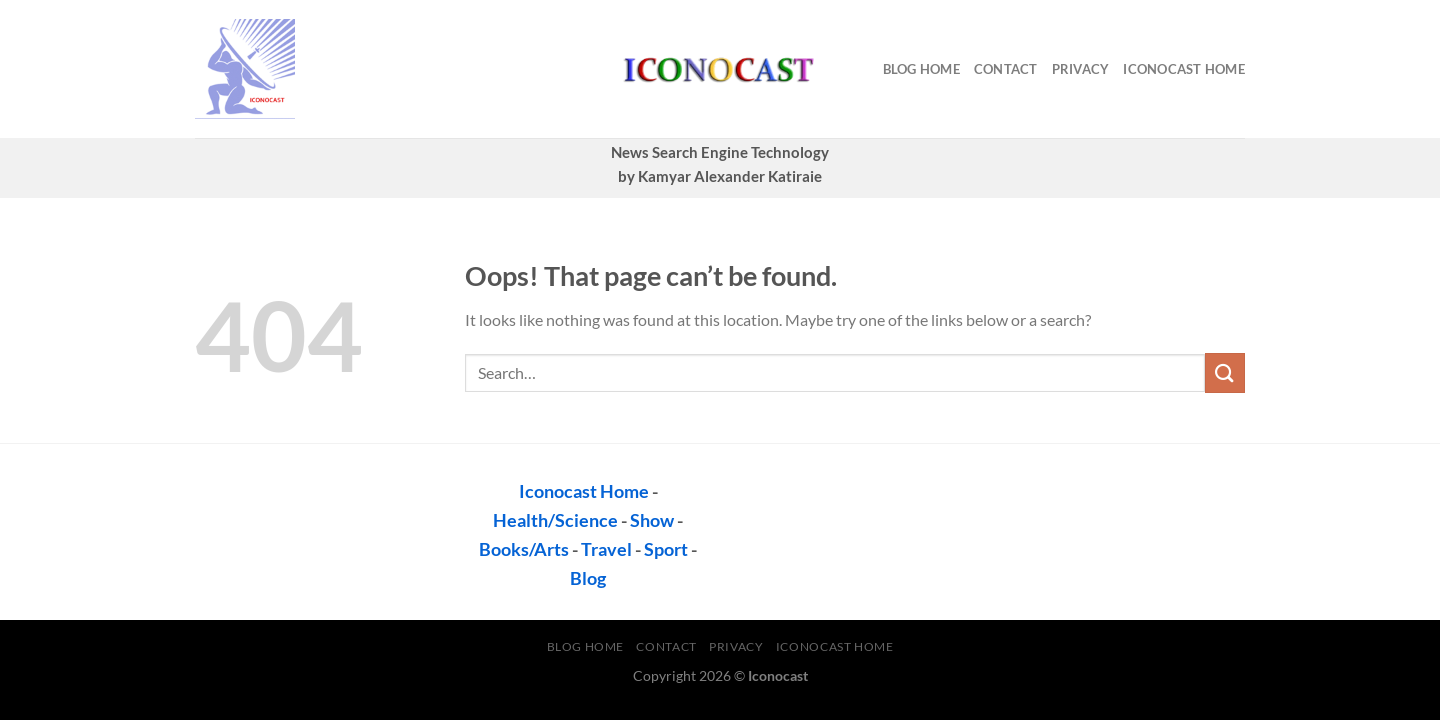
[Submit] (1225, 372)
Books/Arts (524, 549)
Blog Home (921, 69)
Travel (606, 549)
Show (652, 520)
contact (1006, 69)
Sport (666, 549)
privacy (1081, 69)
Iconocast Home (1184, 69)
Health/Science (555, 520)
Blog (588, 578)
